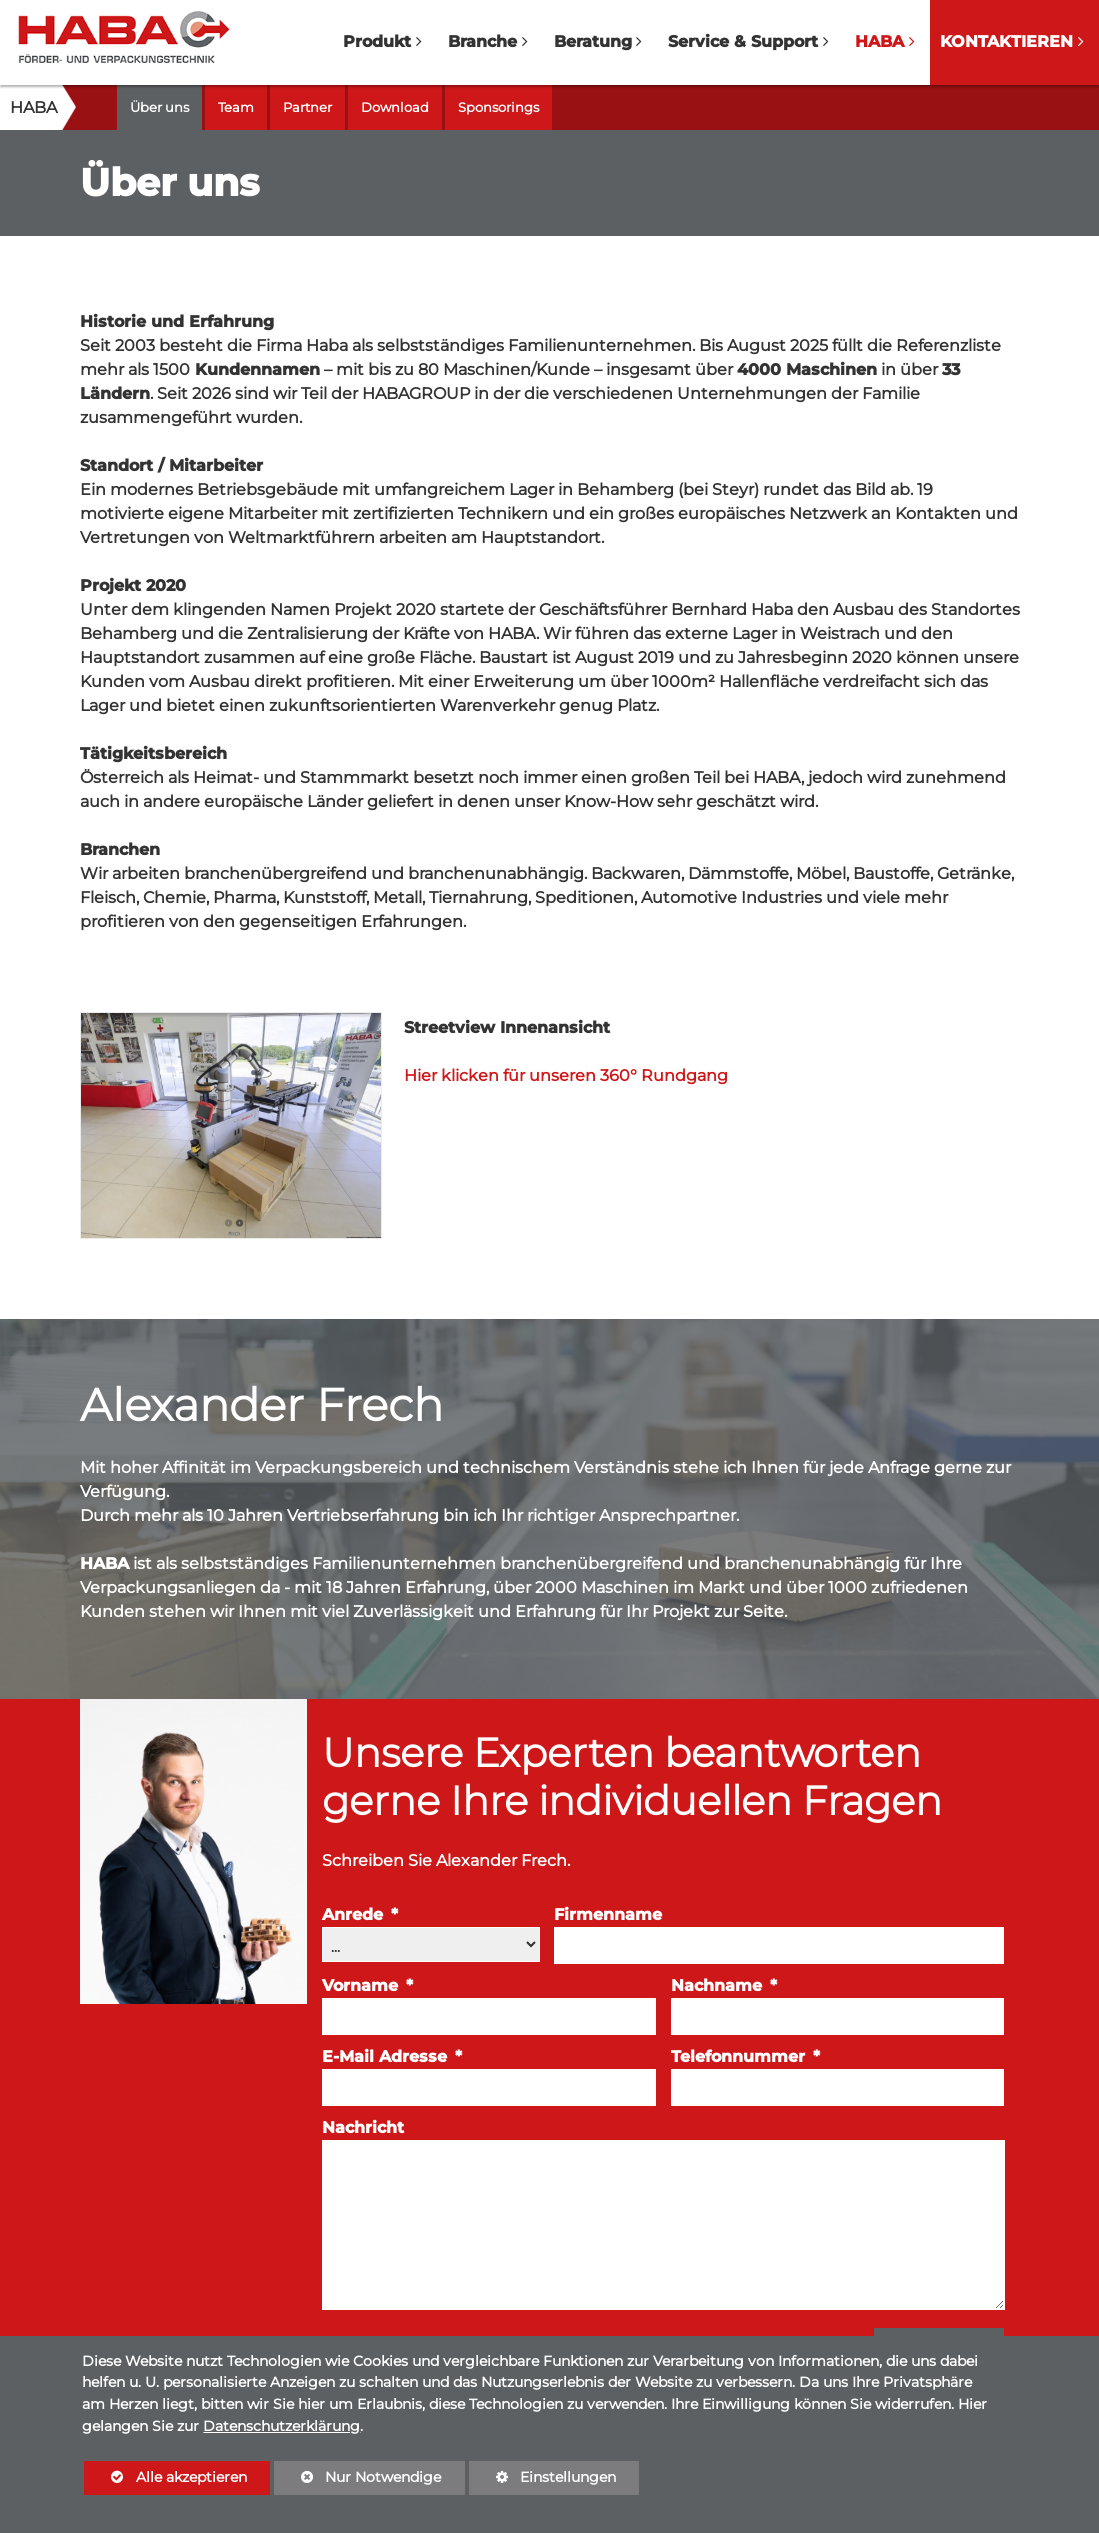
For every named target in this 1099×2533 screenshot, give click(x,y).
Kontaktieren (1006, 41)
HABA (33, 107)
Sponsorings (498, 107)
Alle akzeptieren (165, 2476)
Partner (307, 107)
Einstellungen (542, 2481)
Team (236, 107)
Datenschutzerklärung (281, 2426)
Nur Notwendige (357, 2481)
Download (395, 107)
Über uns (159, 107)
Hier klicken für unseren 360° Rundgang (566, 1075)
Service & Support (743, 41)
